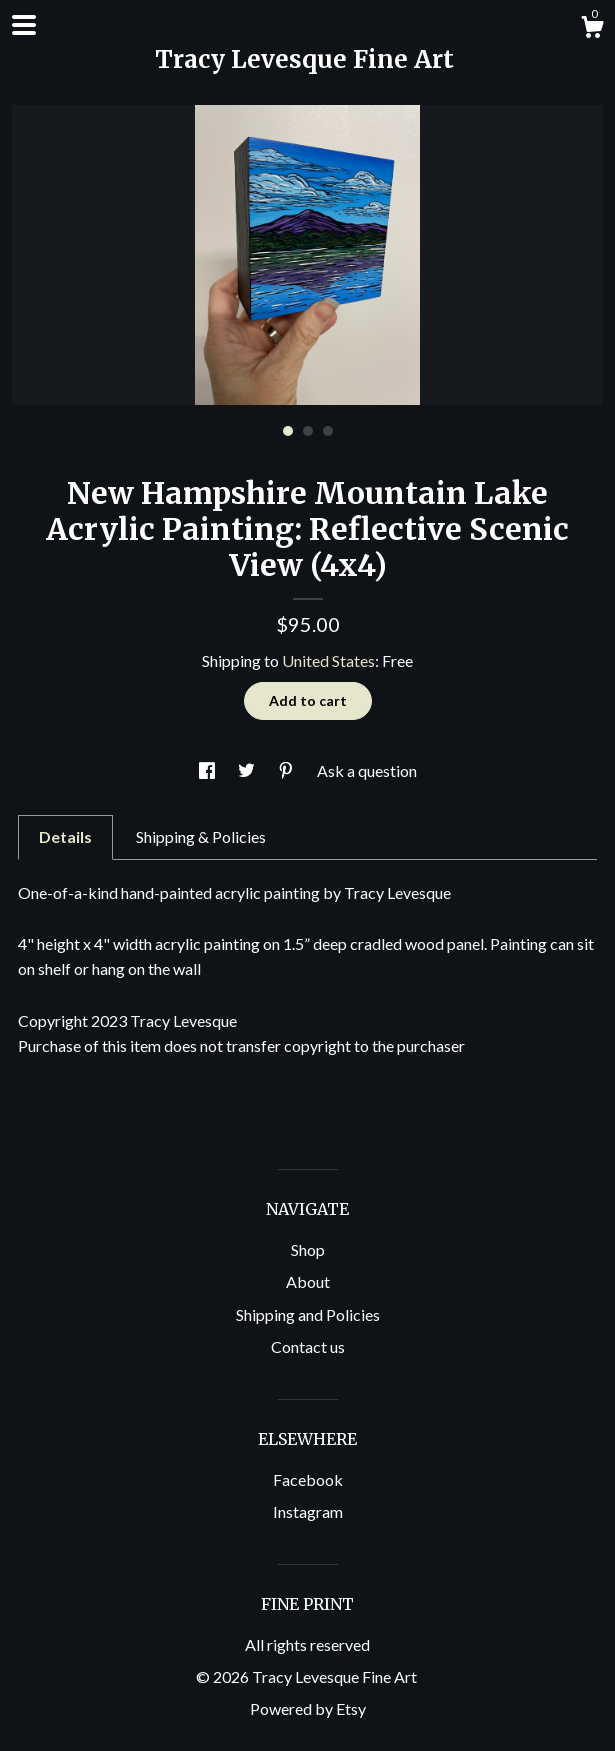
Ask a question (367, 770)
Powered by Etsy (308, 1708)
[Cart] (592, 30)
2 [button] (308, 431)
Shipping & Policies (201, 836)
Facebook (308, 1479)
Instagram (308, 1511)
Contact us (308, 1346)
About (308, 1281)
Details (65, 836)
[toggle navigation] (24, 25)
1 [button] (288, 431)
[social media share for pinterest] (287, 770)
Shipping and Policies (308, 1314)
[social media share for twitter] (248, 770)
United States (328, 660)
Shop (308, 1249)
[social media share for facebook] (208, 770)
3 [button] (328, 431)
